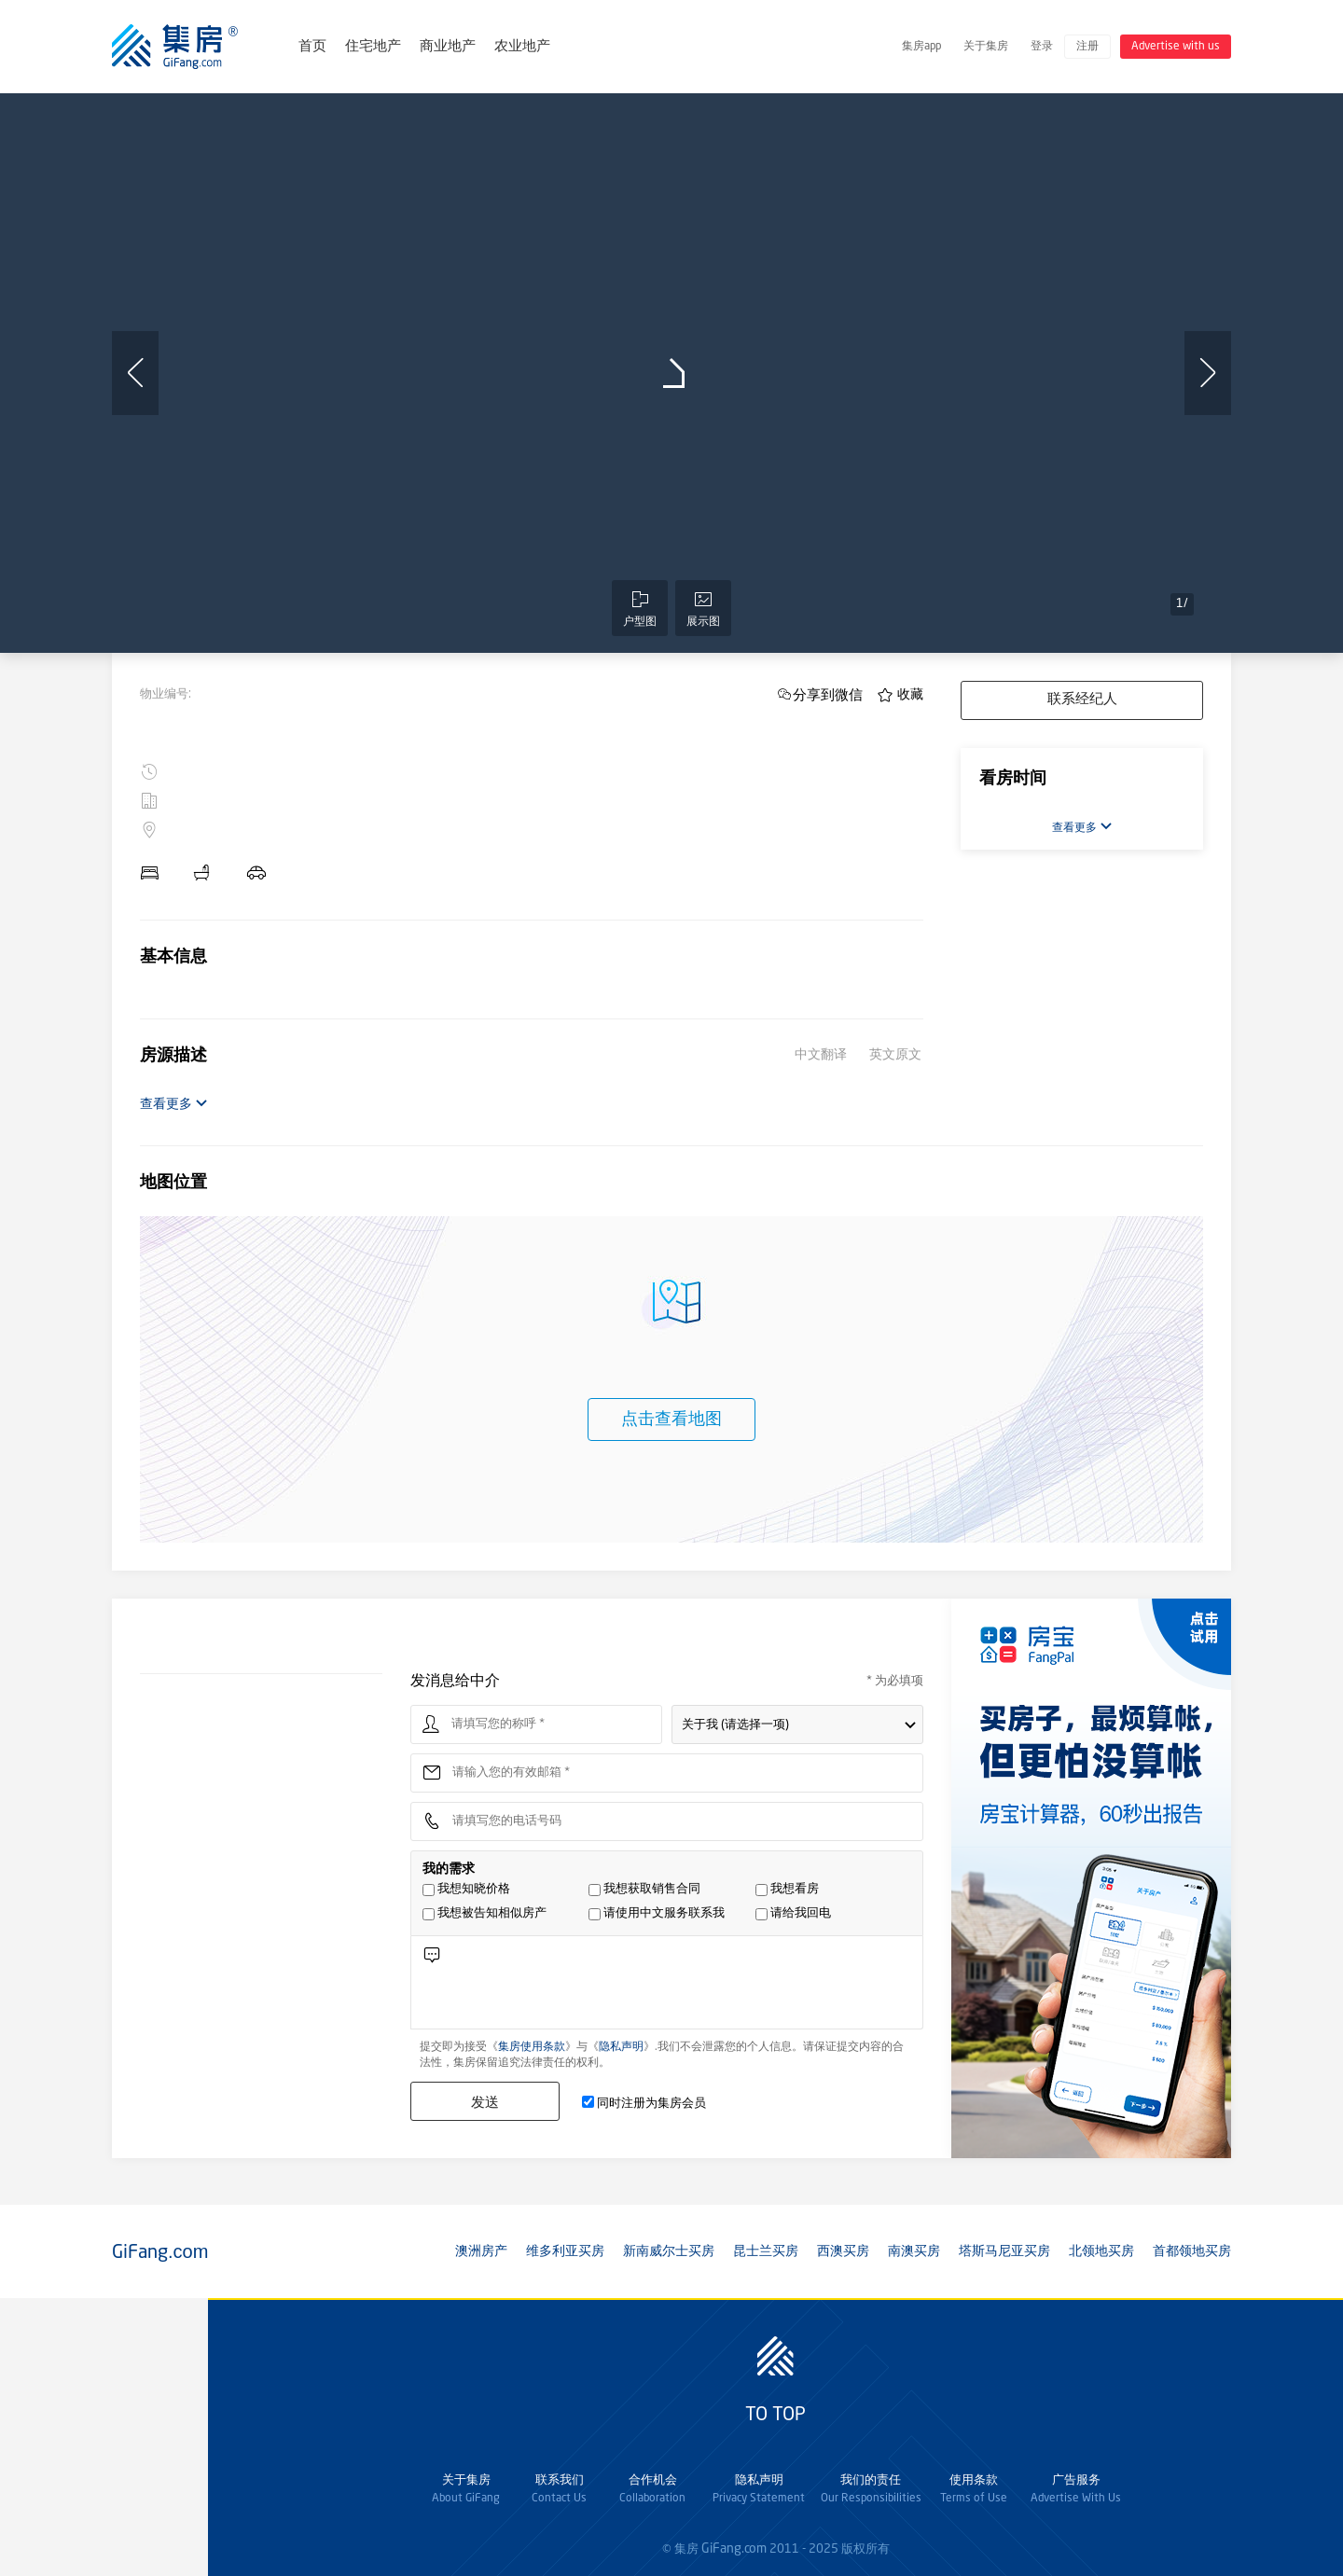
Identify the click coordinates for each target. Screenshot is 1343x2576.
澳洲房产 (481, 2251)
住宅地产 (373, 47)
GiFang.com (734, 2548)
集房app (921, 46)
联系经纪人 (1082, 700)
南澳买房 (914, 2251)
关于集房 (985, 46)
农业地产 (522, 47)
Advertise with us (1175, 46)
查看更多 (174, 1104)
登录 (1042, 46)
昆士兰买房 (765, 2251)
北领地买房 (1101, 2251)
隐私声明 (621, 2047)
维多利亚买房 (565, 2251)
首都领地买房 (1192, 2251)
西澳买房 (843, 2251)
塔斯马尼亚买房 (1004, 2251)
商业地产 (448, 47)
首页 (312, 47)
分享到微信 (828, 694)
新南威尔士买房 (668, 2251)
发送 (485, 2102)
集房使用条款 (531, 2047)
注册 (1087, 46)
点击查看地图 (671, 1419)
